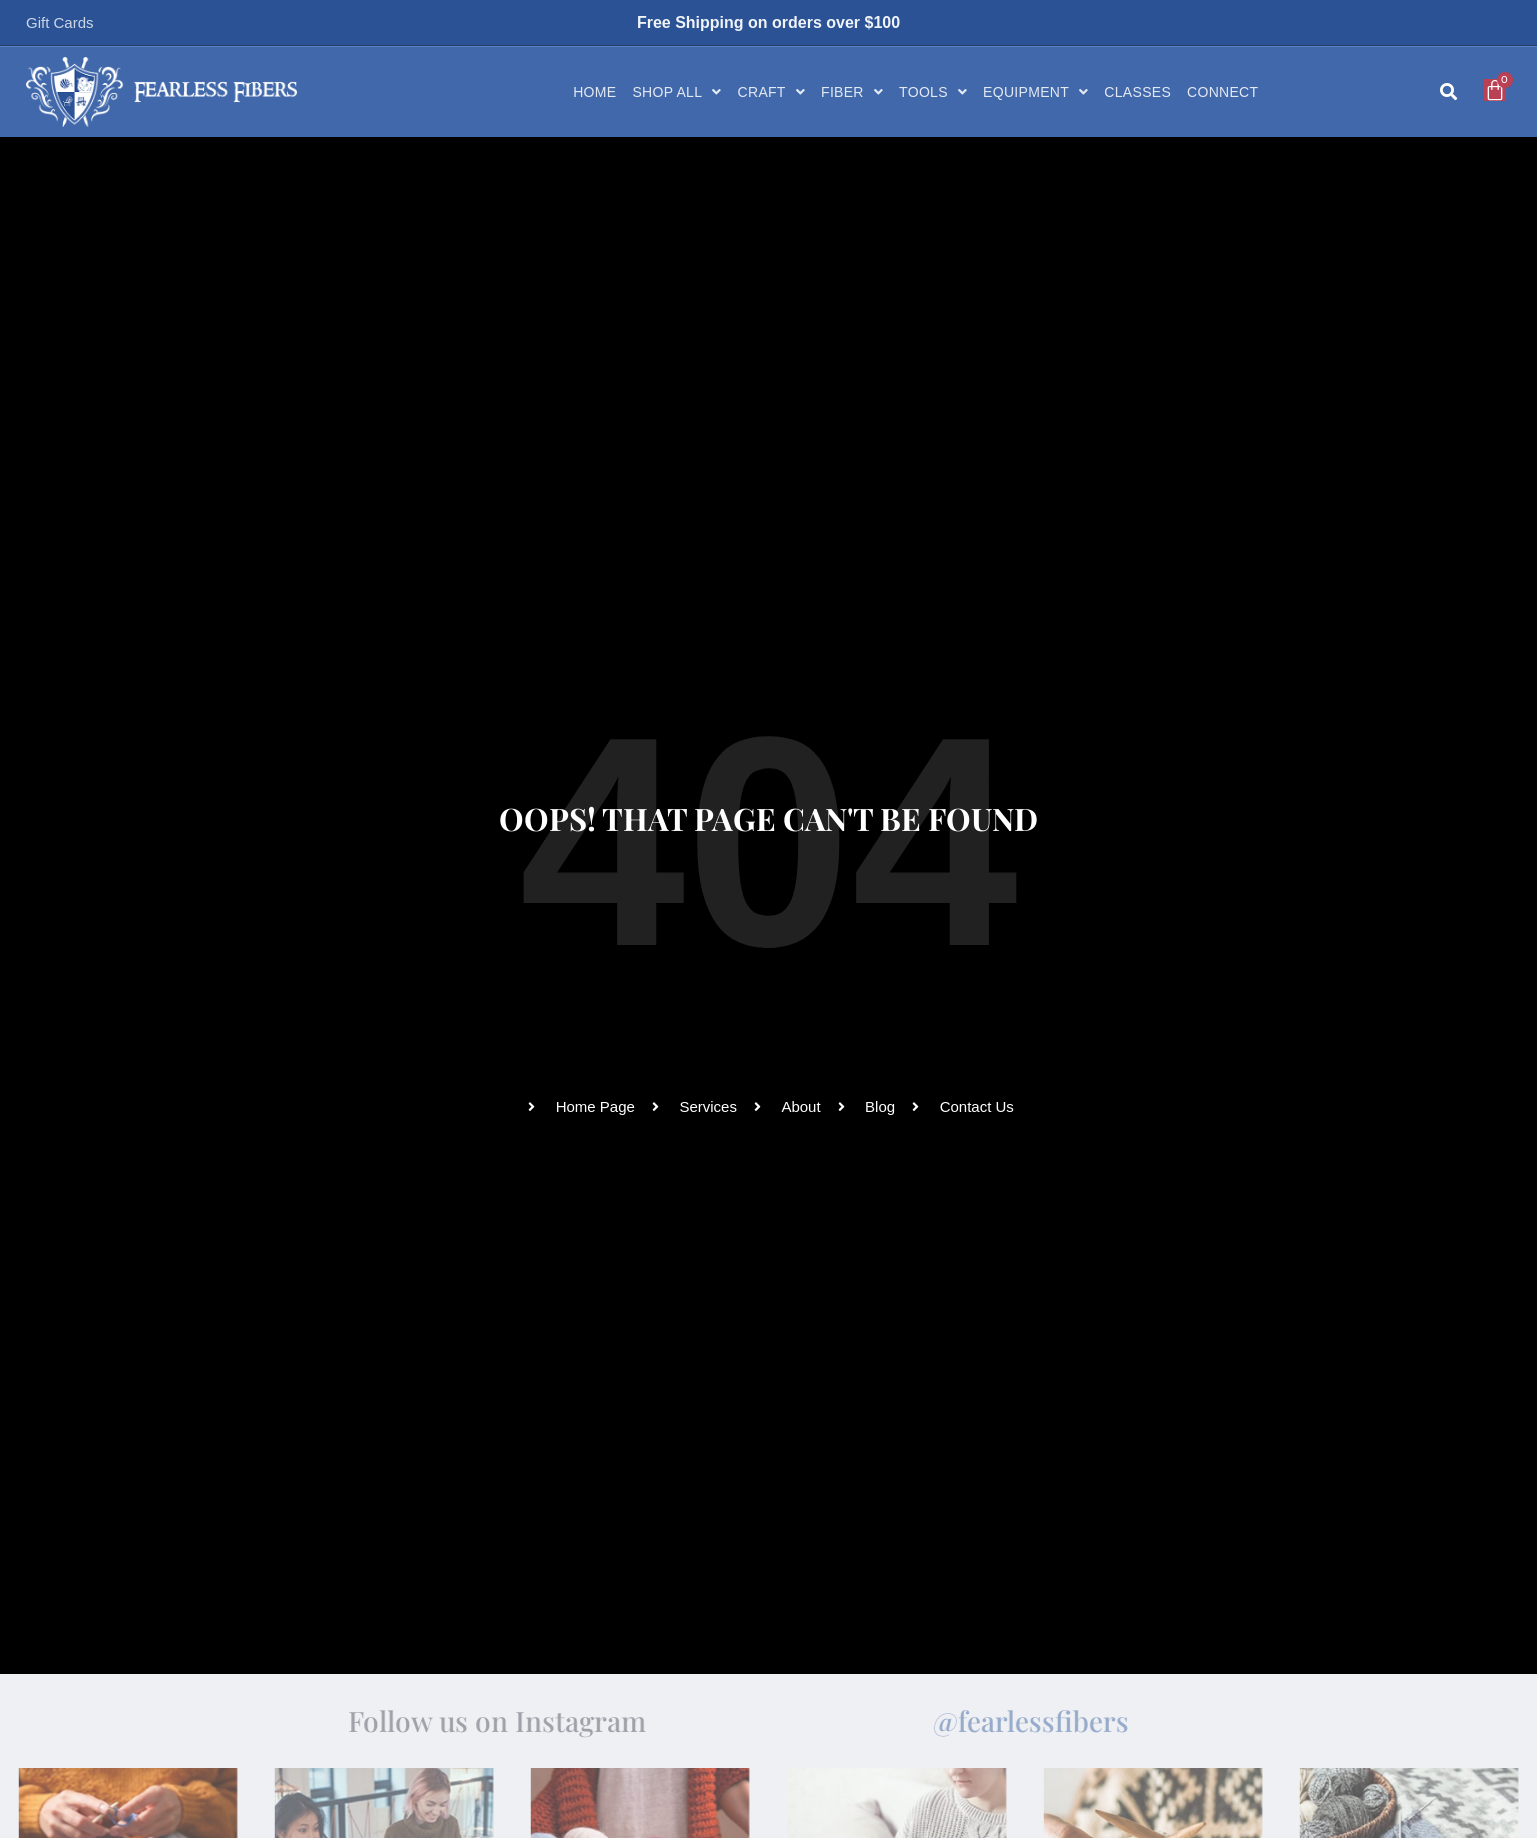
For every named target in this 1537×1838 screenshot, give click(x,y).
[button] (1448, 92)
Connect (1222, 92)
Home (594, 92)
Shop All (676, 92)
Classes (1137, 92)
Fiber (852, 92)
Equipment (1035, 92)
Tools (933, 92)
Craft (771, 92)
